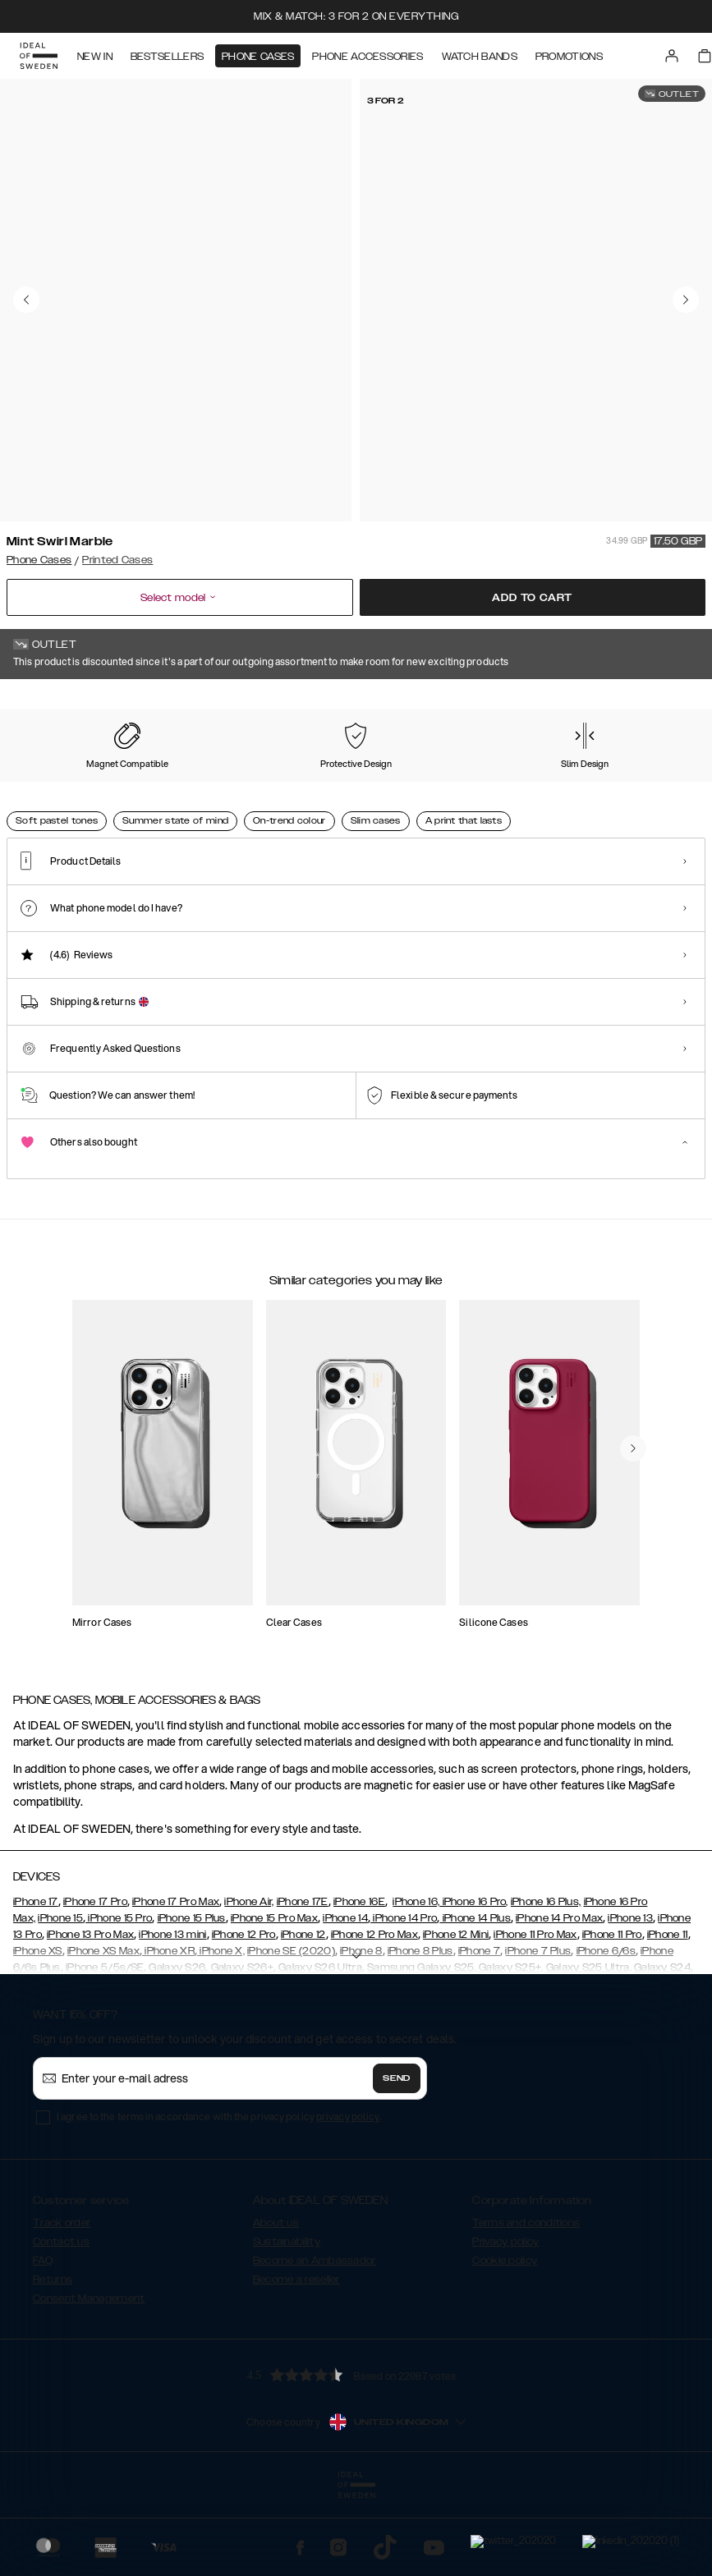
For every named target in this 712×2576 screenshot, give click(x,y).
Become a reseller (296, 2398)
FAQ (43, 2379)
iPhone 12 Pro (244, 2053)
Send (397, 2197)
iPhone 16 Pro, (473, 2021)
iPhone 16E (359, 2021)
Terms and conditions (526, 2342)
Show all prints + (665, 702)
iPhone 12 (303, 2053)
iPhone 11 (667, 2053)
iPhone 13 (630, 2037)
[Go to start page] (38, 56)
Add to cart (532, 598)
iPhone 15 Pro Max (274, 2037)
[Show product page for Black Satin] (242, 791)
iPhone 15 (60, 2037)
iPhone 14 (345, 2037)
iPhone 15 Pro (118, 2037)
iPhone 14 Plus (475, 2037)
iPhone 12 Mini (456, 2053)
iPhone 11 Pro (612, 2053)
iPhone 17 (35, 2021)
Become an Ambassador (314, 2379)
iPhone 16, (416, 2021)
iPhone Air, (248, 2021)
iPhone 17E (302, 2021)
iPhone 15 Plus (192, 2037)
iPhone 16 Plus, (546, 2021)
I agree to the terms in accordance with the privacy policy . (219, 2236)
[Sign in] (671, 55)
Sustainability (286, 2361)
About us (276, 2342)
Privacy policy (505, 2361)
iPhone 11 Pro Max (535, 2053)
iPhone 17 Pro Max (175, 2021)
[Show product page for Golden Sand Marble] (624, 791)
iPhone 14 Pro (403, 2037)
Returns (52, 2398)
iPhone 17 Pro (95, 2021)
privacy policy (347, 2236)
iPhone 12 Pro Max (374, 2053)
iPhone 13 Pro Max (90, 2053)
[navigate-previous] (633, 1579)
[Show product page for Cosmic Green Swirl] (433, 791)
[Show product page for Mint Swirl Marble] (51, 790)
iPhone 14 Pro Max (559, 2037)
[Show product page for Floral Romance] (146, 791)
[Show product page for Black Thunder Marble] (337, 791)
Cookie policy (504, 2379)
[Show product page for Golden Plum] (529, 791)
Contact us (61, 2361)
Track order (61, 2342)
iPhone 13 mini (172, 2053)
